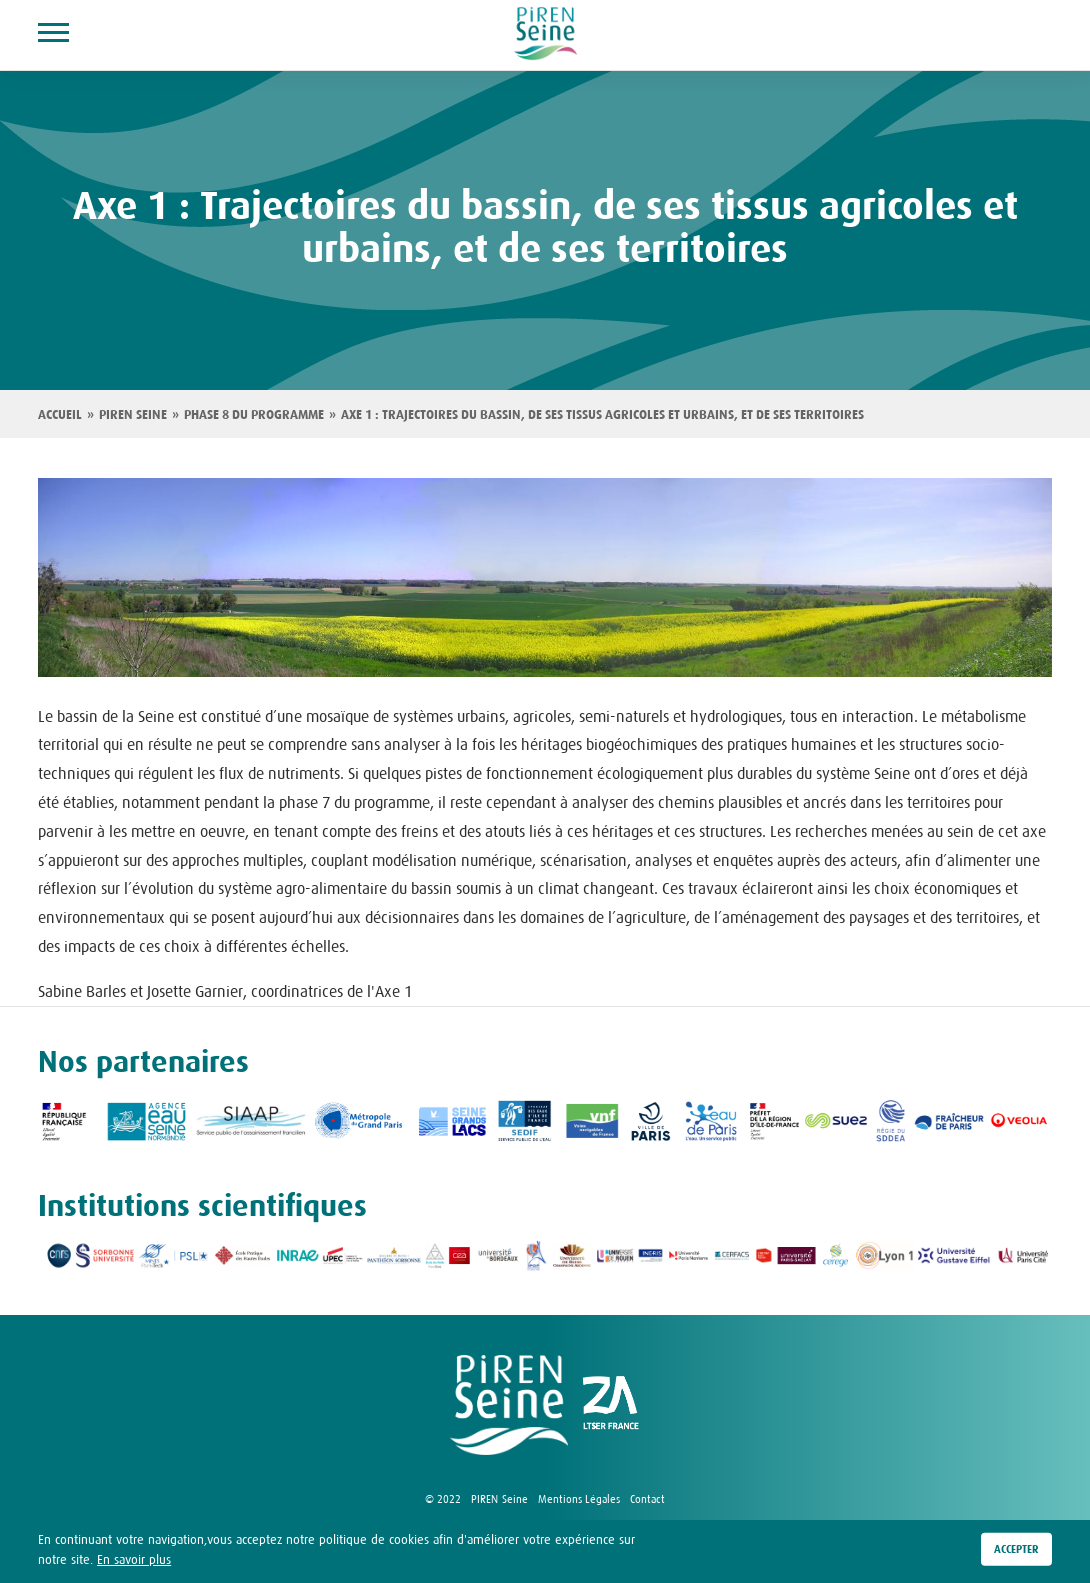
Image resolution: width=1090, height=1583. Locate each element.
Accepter (1016, 1553)
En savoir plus (134, 1561)
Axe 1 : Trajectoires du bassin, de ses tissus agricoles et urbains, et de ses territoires (602, 415)
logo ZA (611, 1405)
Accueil (60, 415)
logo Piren (509, 1405)
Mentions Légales (579, 1499)
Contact (647, 1499)
